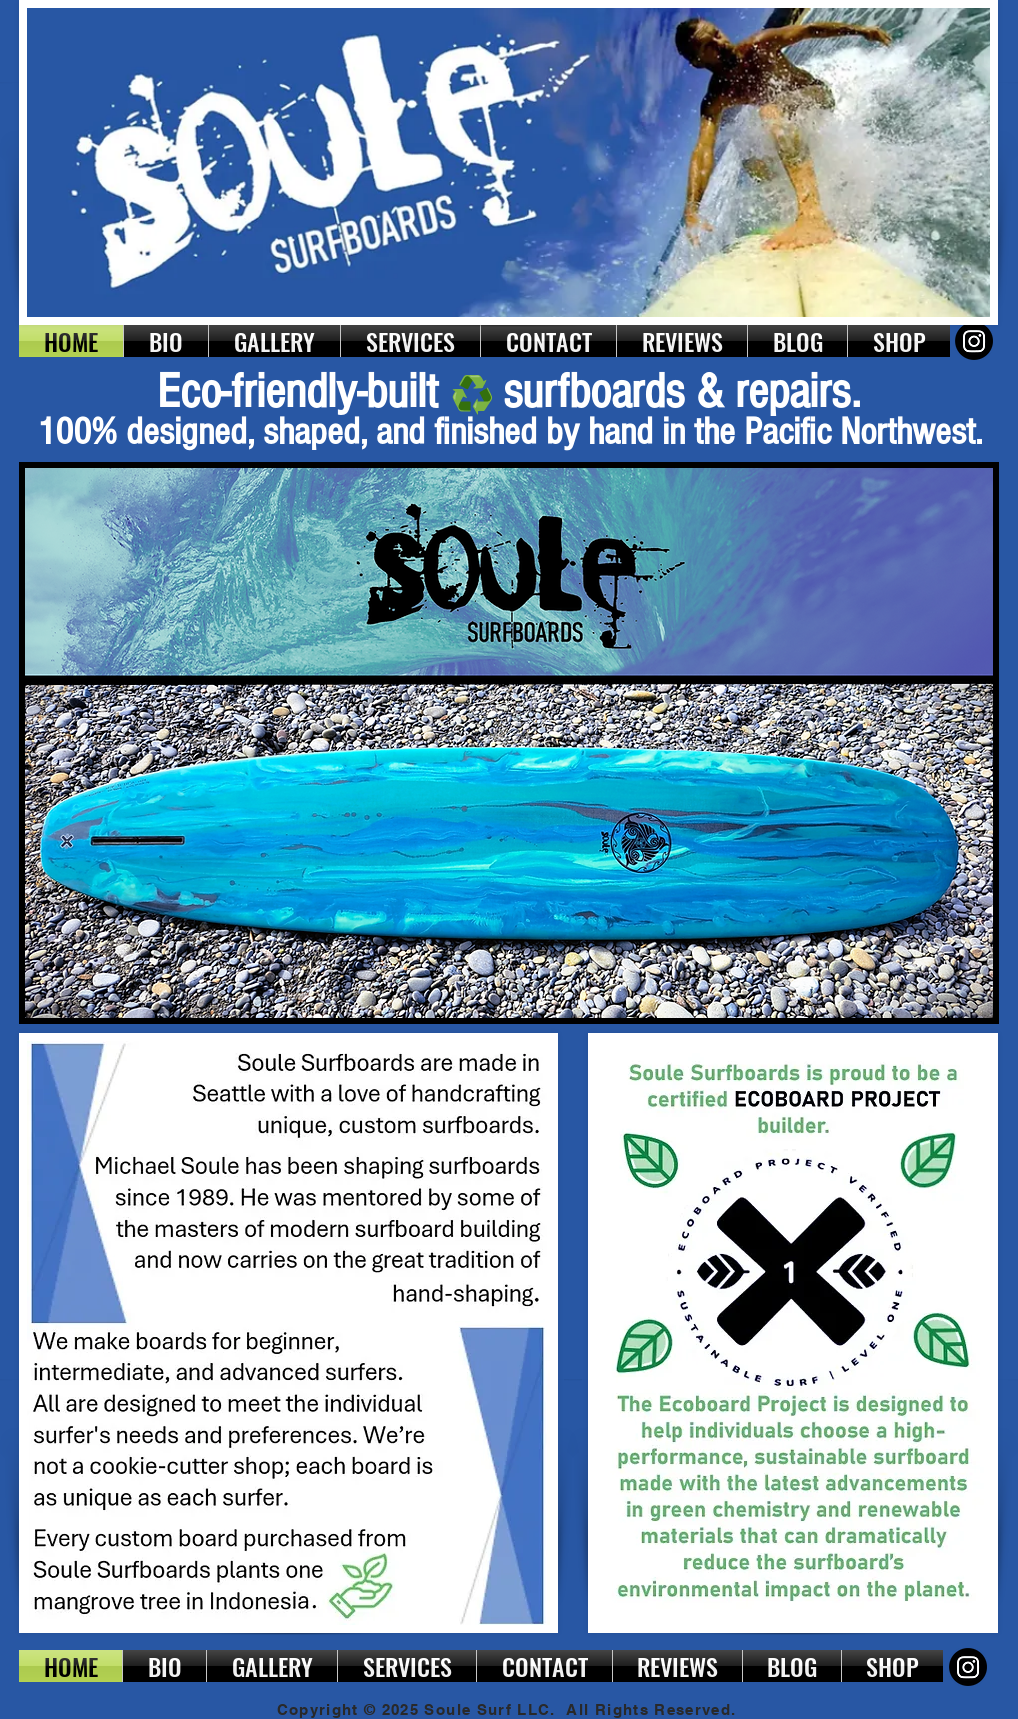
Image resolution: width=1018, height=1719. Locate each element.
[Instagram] (974, 341)
